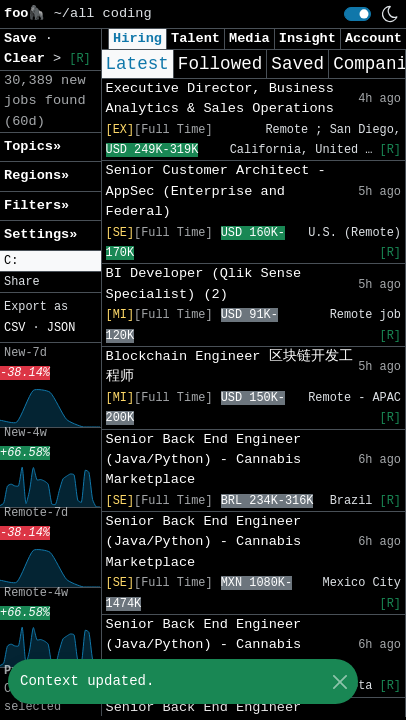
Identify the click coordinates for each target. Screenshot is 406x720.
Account (373, 38)
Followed (220, 64)
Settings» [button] (40, 234)
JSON (61, 328)
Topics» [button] (32, 146)
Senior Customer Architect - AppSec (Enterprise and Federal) (216, 191)
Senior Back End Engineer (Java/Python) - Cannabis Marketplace (204, 460)
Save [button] (24, 38)
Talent (195, 38)
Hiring (137, 38)
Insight (307, 38)
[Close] (339, 681)
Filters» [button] (36, 205)
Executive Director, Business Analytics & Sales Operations (220, 98)
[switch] (357, 14)
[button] (50, 261)
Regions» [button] (36, 175)
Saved (297, 64)
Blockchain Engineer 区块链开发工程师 (229, 366)
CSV (14, 328)
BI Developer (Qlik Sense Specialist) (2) (204, 283)
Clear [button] (28, 58)
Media (249, 38)
